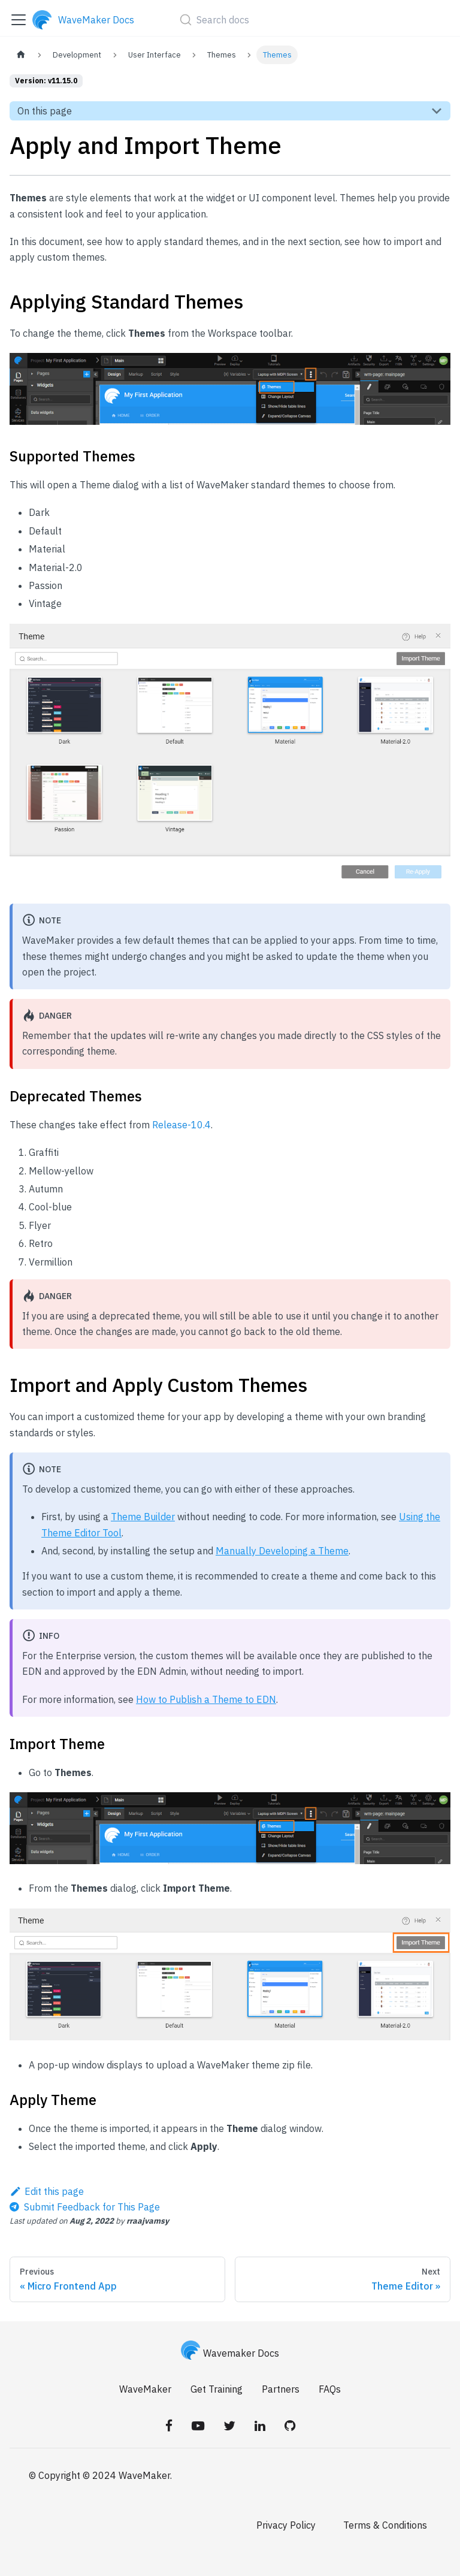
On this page (44, 111)
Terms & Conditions (385, 2525)
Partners (280, 2389)
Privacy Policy (286, 2525)
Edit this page (47, 2191)
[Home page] (21, 55)
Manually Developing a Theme (282, 1551)
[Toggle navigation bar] (19, 20)
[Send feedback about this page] (85, 2207)
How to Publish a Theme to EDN (206, 1699)
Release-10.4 (181, 1125)
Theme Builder (143, 1517)
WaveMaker (145, 2389)
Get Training (216, 2389)
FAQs (330, 2389)
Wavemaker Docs (230, 2353)
